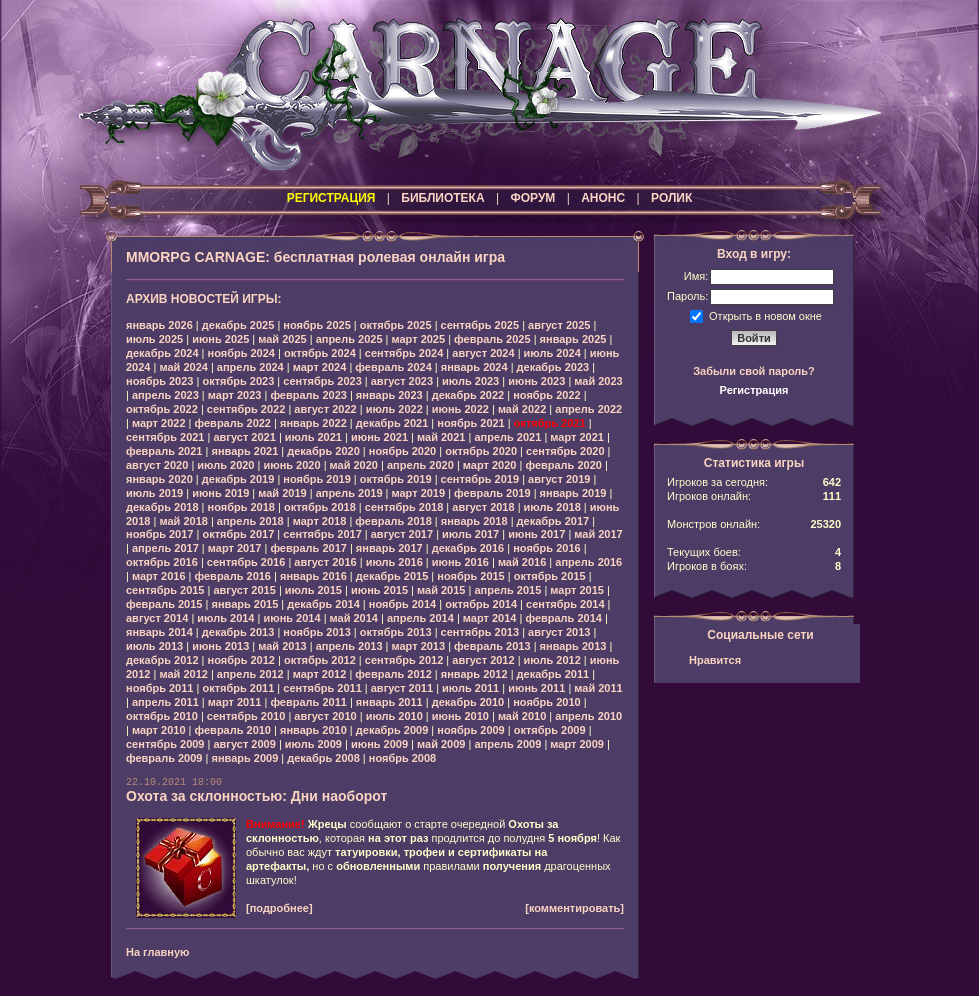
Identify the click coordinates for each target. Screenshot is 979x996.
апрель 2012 (250, 674)
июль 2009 (313, 744)
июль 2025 (154, 339)
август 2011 (402, 688)
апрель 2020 (420, 465)
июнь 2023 (536, 381)
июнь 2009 (379, 744)
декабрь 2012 (162, 660)
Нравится (715, 660)
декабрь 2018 (162, 507)
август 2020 (157, 465)
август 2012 (483, 660)
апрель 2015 (507, 590)
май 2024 (183, 367)
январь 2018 (474, 521)
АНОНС (603, 198)
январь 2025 (573, 339)
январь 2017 (389, 548)
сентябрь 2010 (246, 716)
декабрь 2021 (392, 423)
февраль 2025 (492, 339)
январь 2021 (244, 451)
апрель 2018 (250, 521)
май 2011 (598, 688)
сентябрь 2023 (322, 381)
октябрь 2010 (162, 716)
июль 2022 (394, 409)
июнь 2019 (220, 493)
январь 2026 (159, 325)
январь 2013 (573, 646)
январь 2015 (244, 604)
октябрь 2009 (550, 730)
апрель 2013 (349, 646)
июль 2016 (394, 562)
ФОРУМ (532, 198)
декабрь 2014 (323, 604)
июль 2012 (552, 660)
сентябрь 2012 (404, 660)
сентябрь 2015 (165, 590)
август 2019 (559, 479)
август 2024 (483, 353)
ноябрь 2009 (470, 730)
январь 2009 (244, 758)
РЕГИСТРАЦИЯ (331, 198)
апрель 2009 (507, 744)
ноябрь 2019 (316, 479)
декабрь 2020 (323, 451)
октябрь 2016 (162, 562)
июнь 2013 (220, 646)
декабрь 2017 (553, 521)
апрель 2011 (165, 702)
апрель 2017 (165, 548)
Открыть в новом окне (765, 315)
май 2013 (282, 646)
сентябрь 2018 (404, 507)
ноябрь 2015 (470, 576)
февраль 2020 (563, 465)
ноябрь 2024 (241, 353)
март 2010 (159, 730)
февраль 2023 (308, 395)
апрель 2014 (420, 618)
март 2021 (577, 437)
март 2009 (577, 744)
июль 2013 (154, 646)
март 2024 (320, 367)
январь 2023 (389, 395)
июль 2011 (470, 688)
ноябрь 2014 (402, 604)
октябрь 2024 (320, 353)
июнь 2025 (220, 339)
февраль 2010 (233, 730)
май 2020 (354, 465)
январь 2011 (389, 702)
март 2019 (419, 493)
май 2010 (522, 716)
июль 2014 (225, 618)
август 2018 (483, 507)
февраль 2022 (233, 423)
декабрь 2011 (553, 674)
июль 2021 (313, 437)
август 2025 (559, 325)
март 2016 (159, 576)
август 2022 (325, 409)
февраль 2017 (308, 548)
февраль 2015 (164, 604)
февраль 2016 (233, 576)
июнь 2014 (291, 618)
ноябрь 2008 (402, 758)
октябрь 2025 (396, 325)
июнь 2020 (291, 465)
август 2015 (244, 590)
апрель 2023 (165, 395)
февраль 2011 (308, 702)
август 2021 (244, 437)
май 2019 (282, 493)
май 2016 (522, 562)
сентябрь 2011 (322, 688)
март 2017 (235, 548)
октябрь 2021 (550, 423)
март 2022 (159, 423)
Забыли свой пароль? (754, 371)
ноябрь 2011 (159, 688)
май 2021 (441, 437)
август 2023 (402, 381)
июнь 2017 (536, 534)
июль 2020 (225, 465)
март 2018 (320, 521)
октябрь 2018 (320, 507)
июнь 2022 (460, 409)
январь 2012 (474, 674)
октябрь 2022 (162, 409)
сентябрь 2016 (246, 562)
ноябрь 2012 (241, 660)
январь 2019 (573, 493)
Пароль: (687, 296)
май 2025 (282, 339)
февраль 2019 (492, 493)
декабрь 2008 (323, 758)
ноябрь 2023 (159, 381)
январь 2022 (313, 423)
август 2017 (402, 534)
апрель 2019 (349, 493)
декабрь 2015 (392, 576)
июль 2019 (154, 493)
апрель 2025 (349, 339)
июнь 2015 (379, 590)
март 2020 (490, 465)
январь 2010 (313, 730)
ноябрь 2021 (470, 423)
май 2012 (183, 674)
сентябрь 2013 (480, 632)
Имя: (696, 276)
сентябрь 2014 (565, 604)
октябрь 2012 (320, 660)
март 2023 (235, 395)
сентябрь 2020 (565, 451)
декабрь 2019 (238, 479)
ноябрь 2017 (159, 534)
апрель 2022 (588, 409)
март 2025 (419, 339)
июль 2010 (394, 716)
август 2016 (325, 562)
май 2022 (522, 409)
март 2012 (320, 674)
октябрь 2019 (396, 479)
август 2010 (325, 716)
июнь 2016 (460, 562)
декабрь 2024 (162, 353)
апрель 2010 (588, 716)
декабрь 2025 (238, 325)
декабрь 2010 (468, 702)
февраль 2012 (393, 674)
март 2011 (235, 702)
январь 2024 (474, 367)
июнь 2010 (460, 716)
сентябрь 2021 (165, 437)
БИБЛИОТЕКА (442, 198)
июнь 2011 (536, 688)
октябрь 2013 (396, 632)
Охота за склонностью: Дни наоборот (256, 796)
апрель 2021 (507, 437)
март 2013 (419, 646)
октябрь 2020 (481, 451)
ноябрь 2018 (241, 507)
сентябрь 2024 (404, 353)
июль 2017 (470, 534)
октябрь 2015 (550, 576)
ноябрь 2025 (316, 325)
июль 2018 (552, 507)
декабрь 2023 (553, 367)
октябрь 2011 (238, 688)
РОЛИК (671, 198)
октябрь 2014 (481, 604)
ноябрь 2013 (316, 632)
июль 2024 (552, 353)
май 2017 (598, 534)
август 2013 (559, 632)
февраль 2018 (393, 521)
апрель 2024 (250, 367)
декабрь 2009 (392, 730)
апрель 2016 (588, 562)
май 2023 (598, 381)
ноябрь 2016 (546, 548)
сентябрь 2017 (322, 534)
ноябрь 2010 (546, 702)
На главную (157, 952)
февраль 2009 (164, 758)
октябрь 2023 (238, 381)
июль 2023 (470, 381)
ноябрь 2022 (546, 395)
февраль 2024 (393, 367)
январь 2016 (313, 576)
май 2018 (183, 521)
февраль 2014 (563, 618)
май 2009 (441, 744)
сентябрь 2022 (246, 409)
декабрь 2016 (468, 548)
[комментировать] (574, 908)
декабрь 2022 (468, 395)
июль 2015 (313, 590)
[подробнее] (279, 908)
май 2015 (441, 590)
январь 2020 (159, 479)
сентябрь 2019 (480, 479)
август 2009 (244, 744)
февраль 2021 (164, 451)
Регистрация (754, 390)
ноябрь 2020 (402, 451)
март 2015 (577, 590)
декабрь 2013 (238, 632)
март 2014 (490, 618)
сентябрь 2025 (480, 325)
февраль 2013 (492, 646)
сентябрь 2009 (165, 744)
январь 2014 (159, 632)
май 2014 (354, 618)
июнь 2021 (379, 437)
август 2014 (157, 618)
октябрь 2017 (238, 534)
